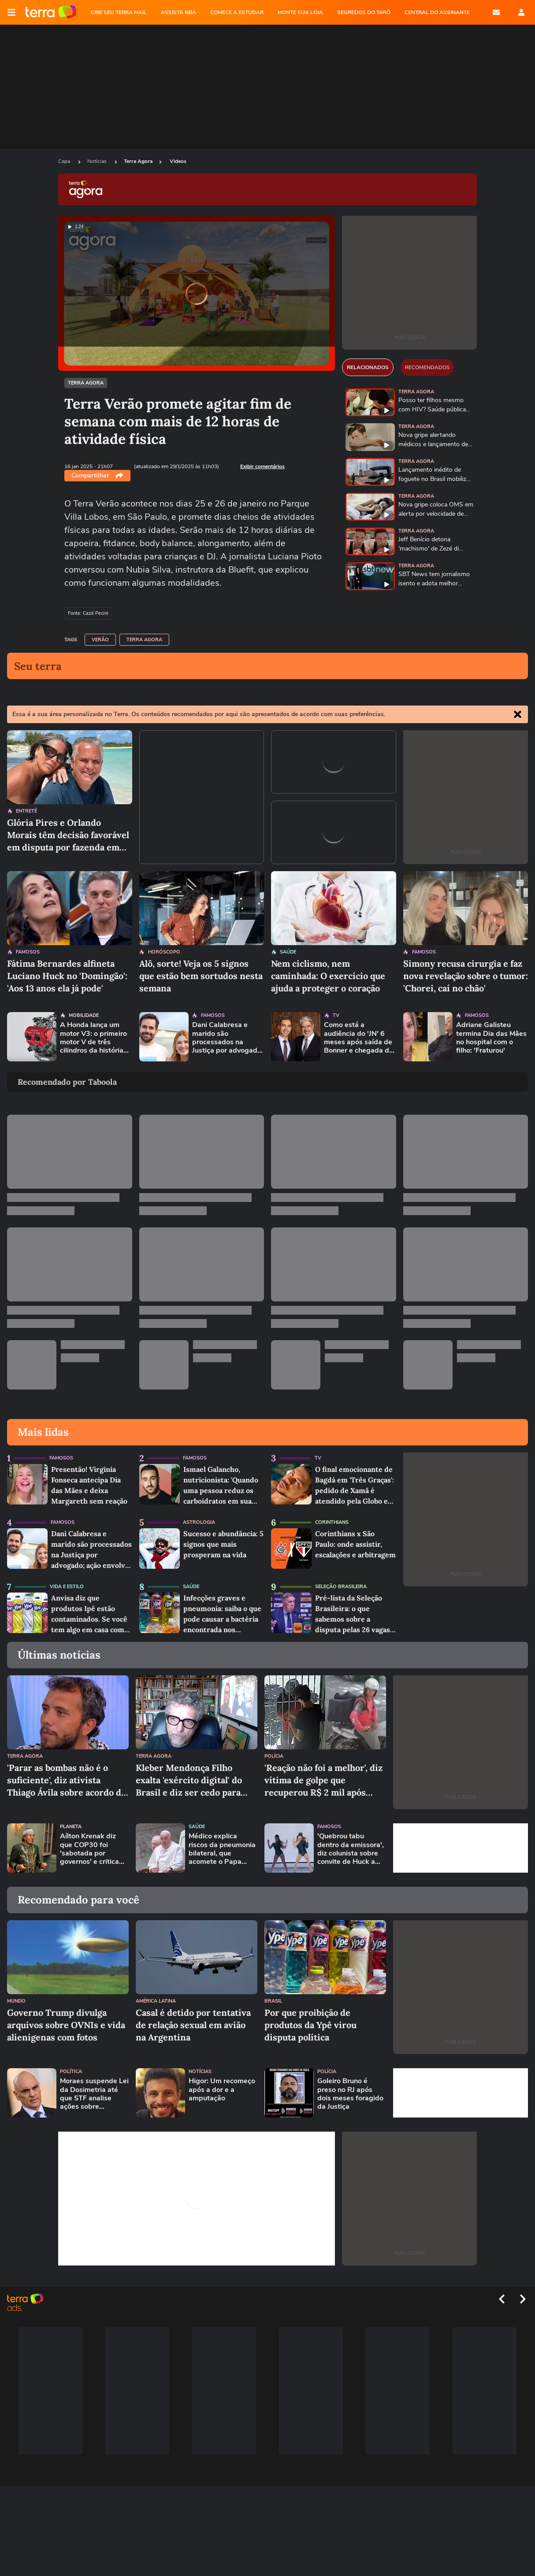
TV (336, 1015)
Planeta (71, 1826)
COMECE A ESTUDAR (237, 12)
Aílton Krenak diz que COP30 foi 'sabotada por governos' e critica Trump (89, 1849)
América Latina (156, 2001)
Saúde (288, 952)
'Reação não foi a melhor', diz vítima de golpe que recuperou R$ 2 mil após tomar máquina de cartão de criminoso (323, 1780)
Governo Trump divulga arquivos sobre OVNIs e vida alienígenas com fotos (66, 2025)
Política (71, 2071)
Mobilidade (84, 1015)
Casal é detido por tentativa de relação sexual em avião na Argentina (193, 2025)
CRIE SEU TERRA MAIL (119, 12)
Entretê (26, 811)
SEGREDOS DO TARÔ (363, 12)
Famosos (28, 952)
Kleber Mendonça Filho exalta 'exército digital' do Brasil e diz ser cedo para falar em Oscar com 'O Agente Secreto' (189, 1780)
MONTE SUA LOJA (300, 12)
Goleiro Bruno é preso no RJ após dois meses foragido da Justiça (350, 2094)
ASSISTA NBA (178, 12)
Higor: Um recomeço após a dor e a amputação (222, 2090)
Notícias (97, 161)
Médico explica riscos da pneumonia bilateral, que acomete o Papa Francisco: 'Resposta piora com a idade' (222, 1849)
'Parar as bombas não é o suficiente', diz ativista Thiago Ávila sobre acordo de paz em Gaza (66, 1780)
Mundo (16, 2001)
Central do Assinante (437, 12)
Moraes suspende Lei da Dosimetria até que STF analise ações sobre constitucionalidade (94, 2094)
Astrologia (199, 1522)
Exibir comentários (262, 466)
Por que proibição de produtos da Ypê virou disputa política (310, 2025)
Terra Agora (138, 161)
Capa (64, 161)
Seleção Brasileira (341, 1586)
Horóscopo (164, 952)
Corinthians (332, 1522)
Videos (178, 161)
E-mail (496, 12)
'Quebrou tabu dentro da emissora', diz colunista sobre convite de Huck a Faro (350, 1849)
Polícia (273, 1756)
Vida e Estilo (67, 1586)
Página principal (51, 12)
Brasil (273, 2001)
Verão (100, 639)
